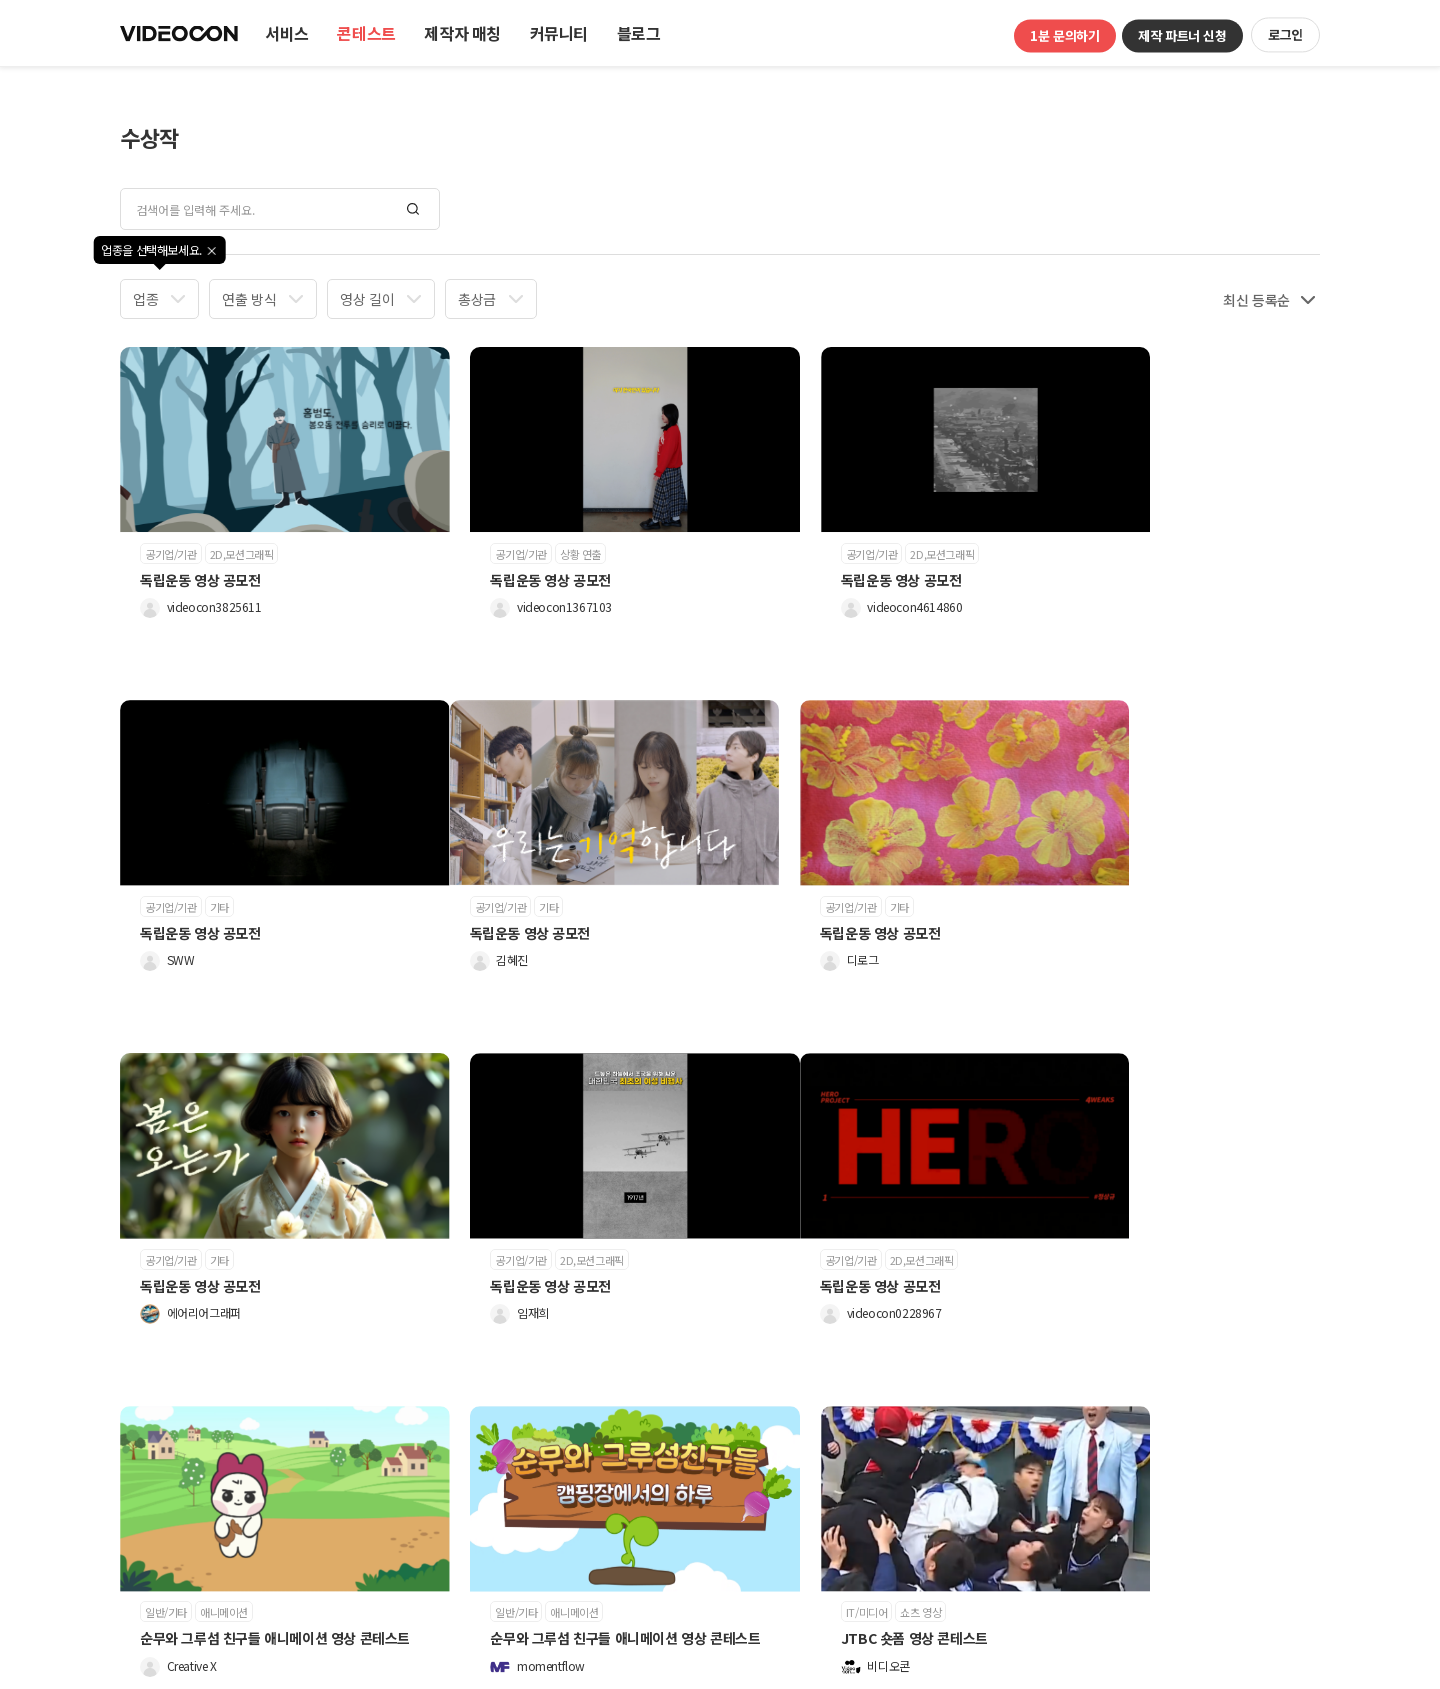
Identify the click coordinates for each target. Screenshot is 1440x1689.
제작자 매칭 (462, 33)
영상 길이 (367, 299)
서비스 (287, 33)
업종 (145, 299)
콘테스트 (366, 33)
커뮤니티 (559, 33)
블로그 (639, 33)
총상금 (477, 299)
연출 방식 (249, 299)
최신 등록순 (1256, 300)
